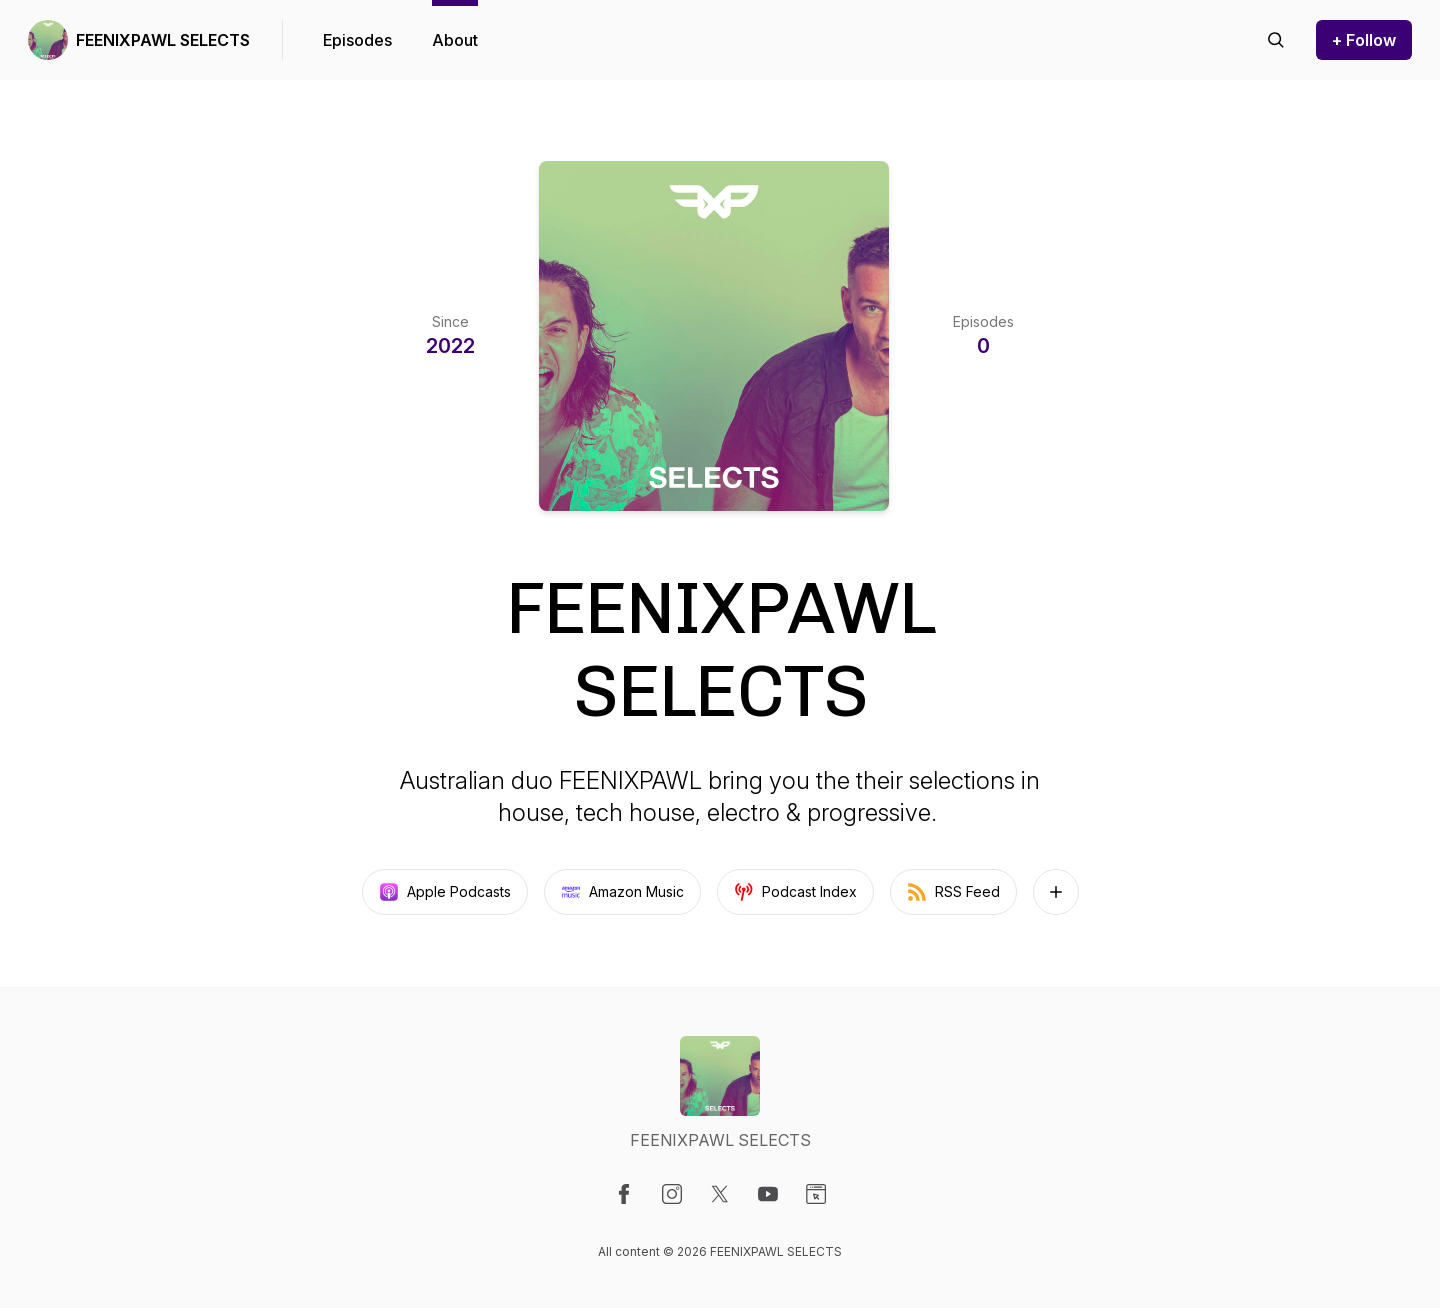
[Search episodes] (1276, 40)
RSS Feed (953, 892)
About (455, 40)
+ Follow (1364, 40)
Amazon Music (622, 892)
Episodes (357, 40)
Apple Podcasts (445, 892)
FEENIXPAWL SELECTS (163, 40)
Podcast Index (795, 892)
